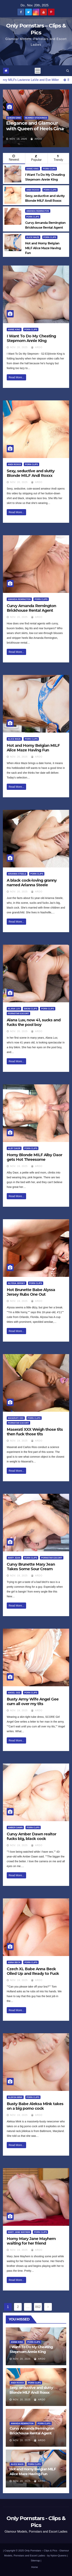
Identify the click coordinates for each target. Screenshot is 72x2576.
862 (38, 2307)
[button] (67, 70)
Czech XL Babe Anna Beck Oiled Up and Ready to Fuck (33, 1971)
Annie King (32, 169)
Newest (14, 157)
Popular (36, 158)
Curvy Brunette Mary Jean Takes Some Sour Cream (31, 1566)
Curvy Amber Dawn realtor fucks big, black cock (31, 1836)
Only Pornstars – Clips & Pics (41, 2550)
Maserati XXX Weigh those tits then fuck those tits (35, 1431)
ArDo (36, 139)
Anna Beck (14, 1962)
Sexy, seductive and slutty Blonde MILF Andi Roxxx (31, 473)
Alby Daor (14, 1148)
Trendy (58, 158)
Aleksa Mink (15, 2097)
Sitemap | (36, 2560)
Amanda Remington (37, 211)
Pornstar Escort (18, 1013)
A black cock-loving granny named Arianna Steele (32, 882)
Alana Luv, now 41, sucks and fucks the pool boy (33, 1022)
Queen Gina (14, 118)
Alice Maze (32, 237)
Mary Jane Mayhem (19, 2232)
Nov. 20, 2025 (18, 347)
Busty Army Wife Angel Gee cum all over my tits (33, 1701)
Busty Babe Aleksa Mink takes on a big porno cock (35, 2106)
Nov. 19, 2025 (18, 139)
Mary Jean (14, 1558)
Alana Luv (14, 1008)
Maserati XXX (16, 1418)
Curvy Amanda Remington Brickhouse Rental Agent (31, 608)
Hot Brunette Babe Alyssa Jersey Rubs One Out (31, 1292)
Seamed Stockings (36, 118)
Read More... (16, 377)
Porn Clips (49, 169)
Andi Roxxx (32, 190)
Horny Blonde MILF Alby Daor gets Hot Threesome (34, 1157)
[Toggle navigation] (37, 71)
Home (34, 2567)
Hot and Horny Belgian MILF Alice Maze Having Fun (33, 747)
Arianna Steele (17, 874)
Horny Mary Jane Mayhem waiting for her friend (31, 2241)
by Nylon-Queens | (57, 2555)
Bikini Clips (30, 1008)
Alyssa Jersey (16, 1283)
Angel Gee (14, 1692)
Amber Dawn (15, 1827)
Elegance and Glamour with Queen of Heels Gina (35, 125)
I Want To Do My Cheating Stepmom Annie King (31, 338)
